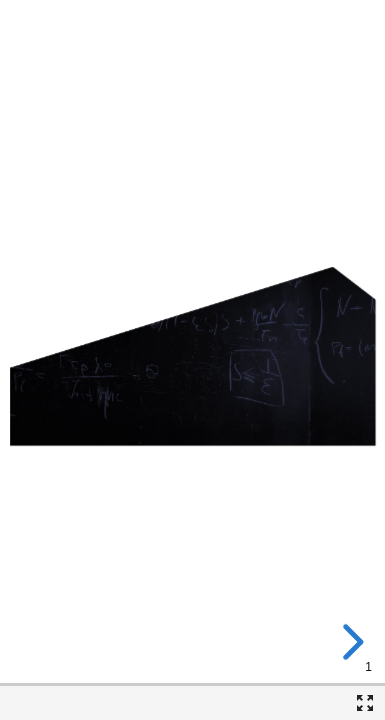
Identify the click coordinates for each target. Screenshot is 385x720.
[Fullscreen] (365, 703)
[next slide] (350, 642)
